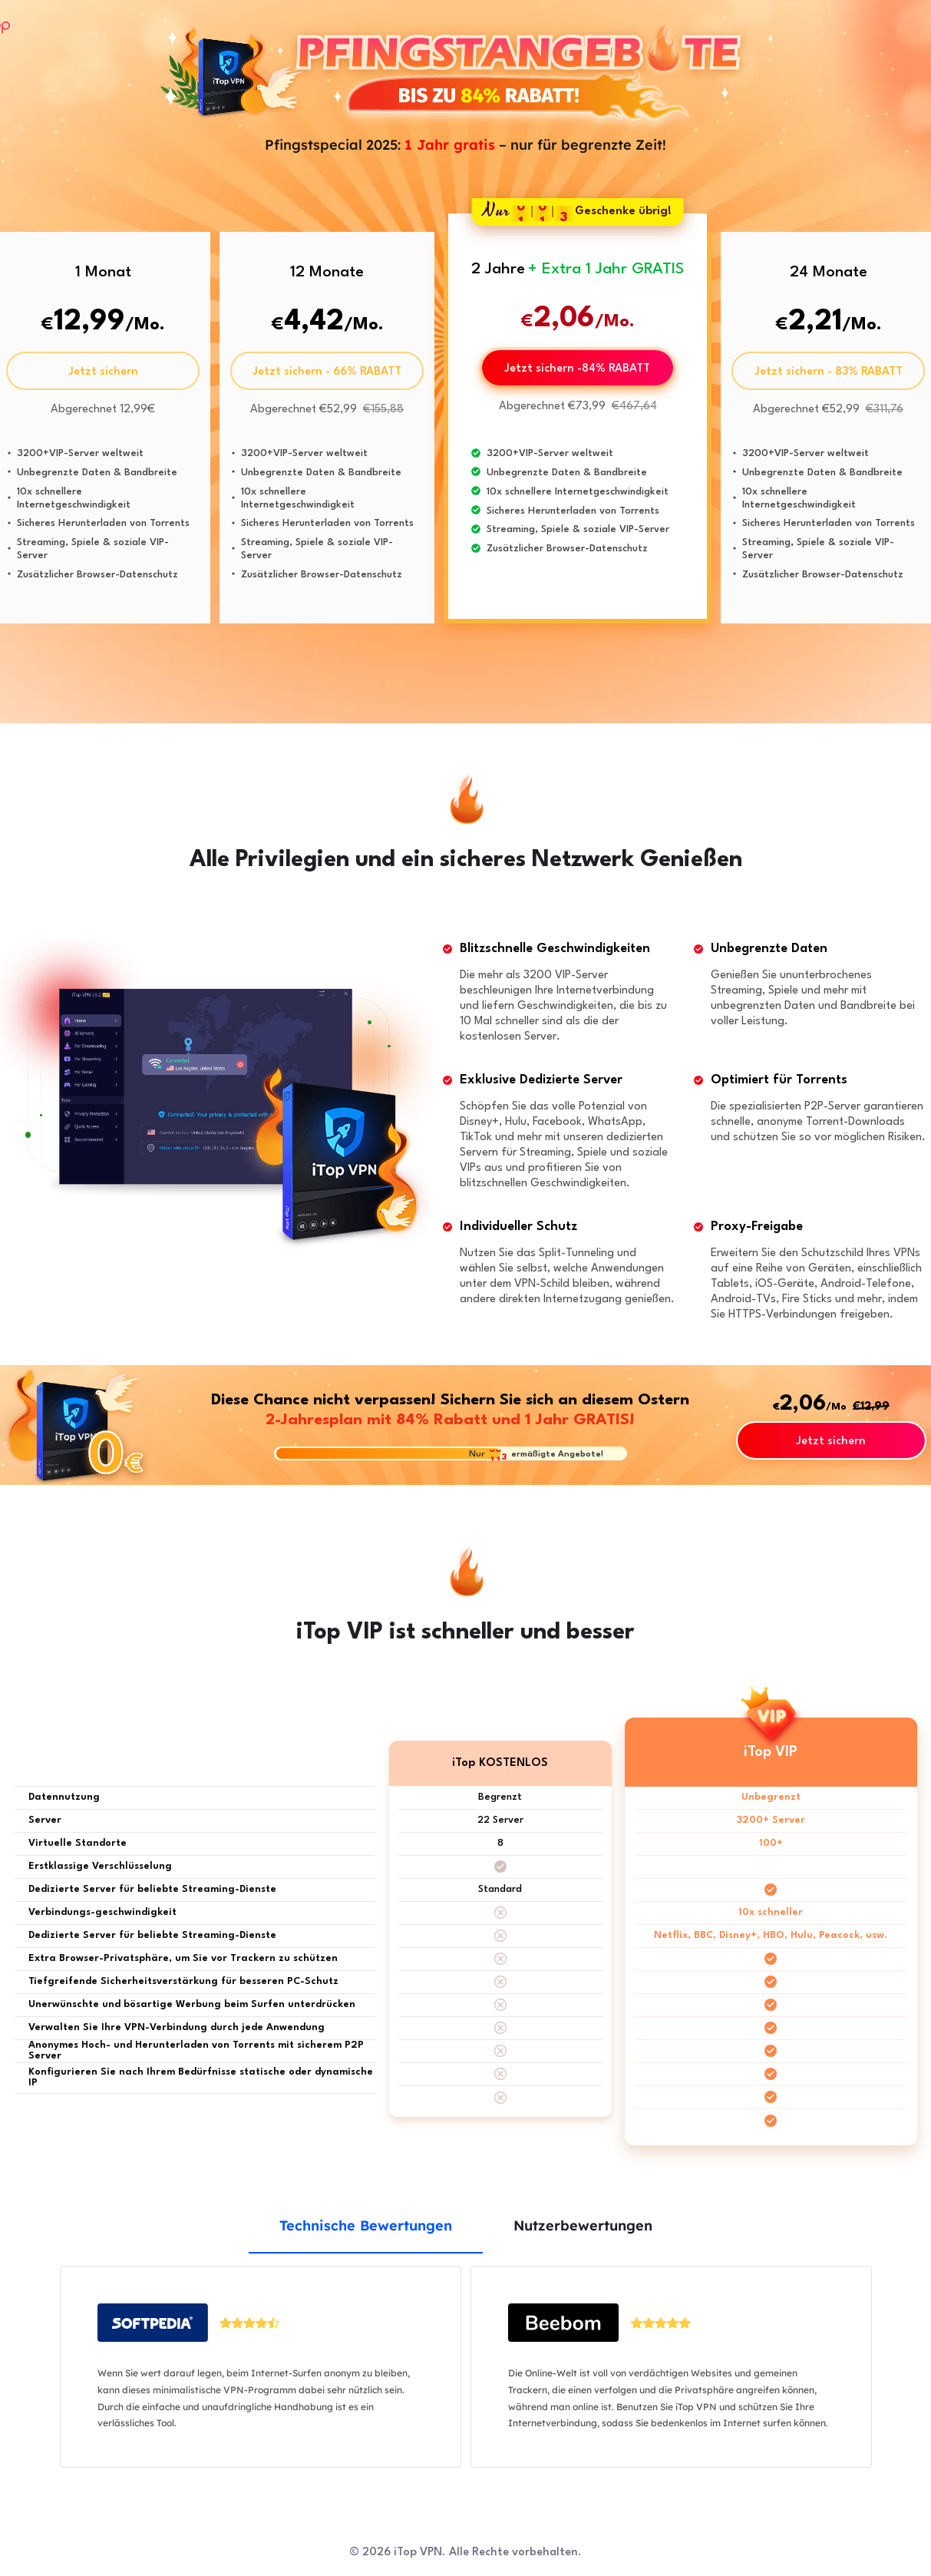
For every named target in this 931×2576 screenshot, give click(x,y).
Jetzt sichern (103, 372)
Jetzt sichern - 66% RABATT (327, 372)
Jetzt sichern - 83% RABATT (828, 372)
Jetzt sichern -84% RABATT (577, 369)
